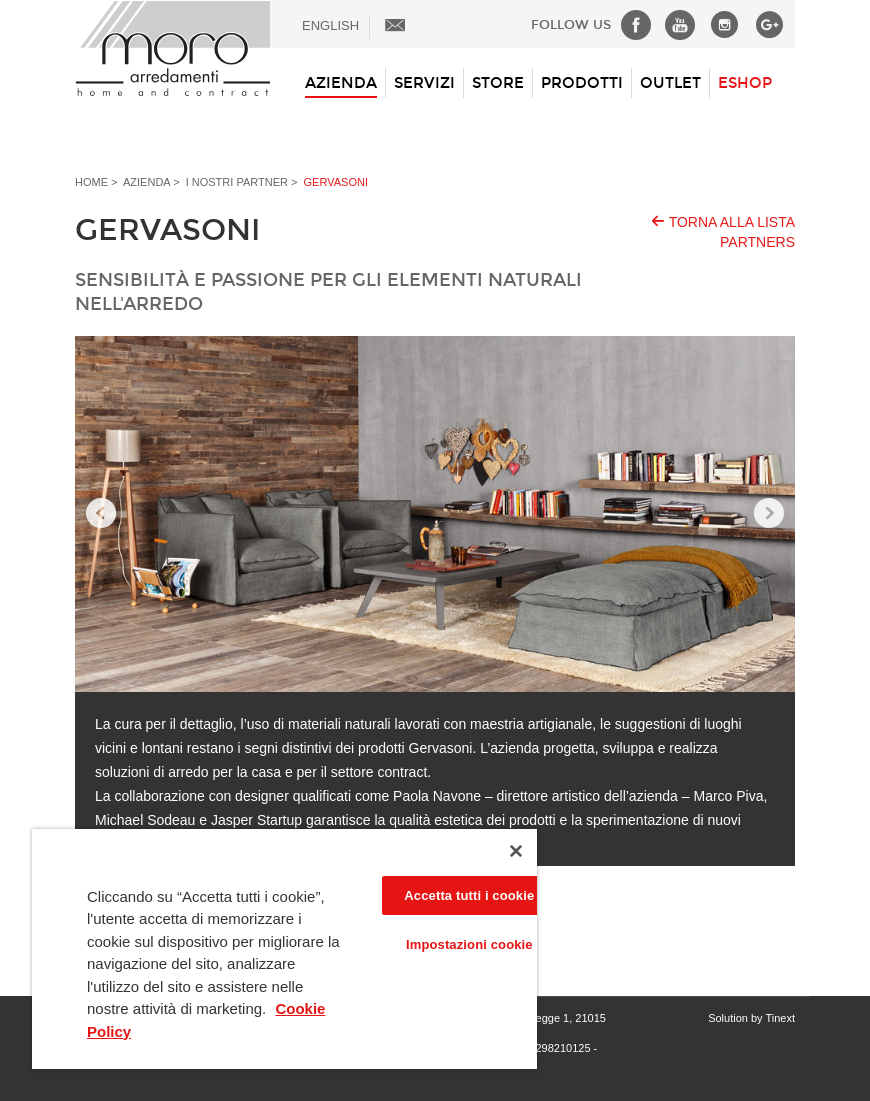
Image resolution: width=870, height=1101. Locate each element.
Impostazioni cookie (469, 944)
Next (769, 514)
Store (498, 83)
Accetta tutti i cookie (469, 895)
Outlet (670, 83)
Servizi (424, 83)
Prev (101, 514)
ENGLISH (330, 25)
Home (91, 182)
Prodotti (582, 83)
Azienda (341, 83)
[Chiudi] (516, 851)
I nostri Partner (237, 182)
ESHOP (745, 83)
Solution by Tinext (751, 1018)
